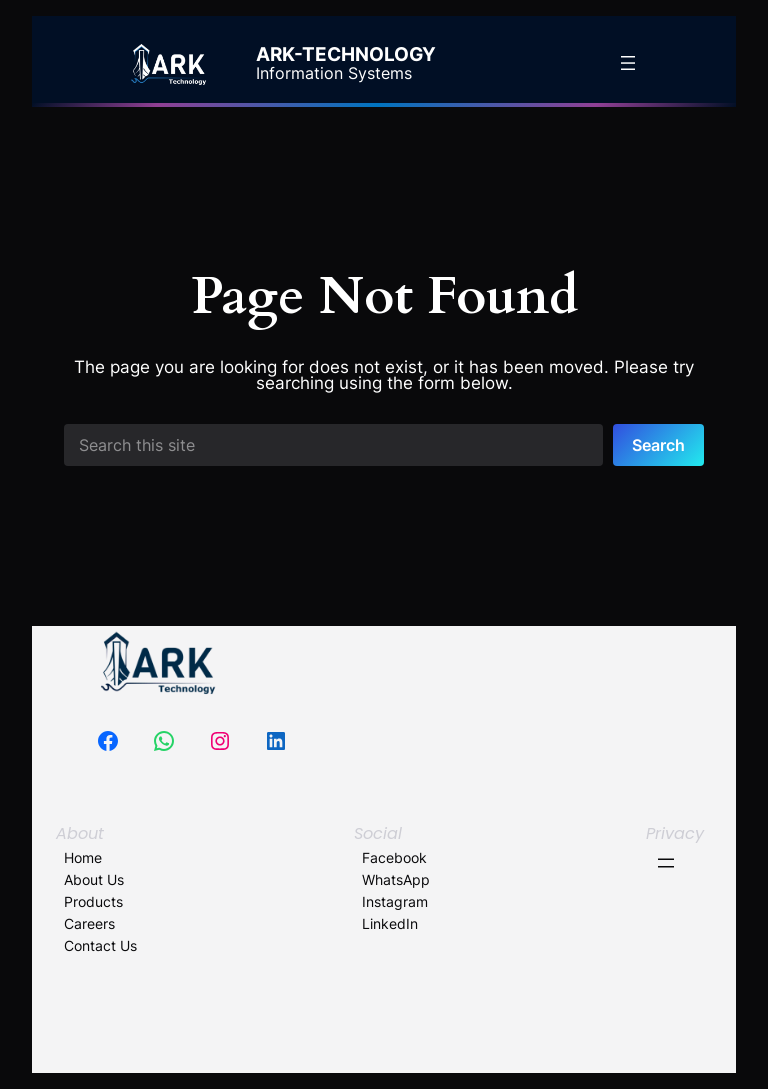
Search (658, 445)
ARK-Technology (346, 54)
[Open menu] (628, 63)
